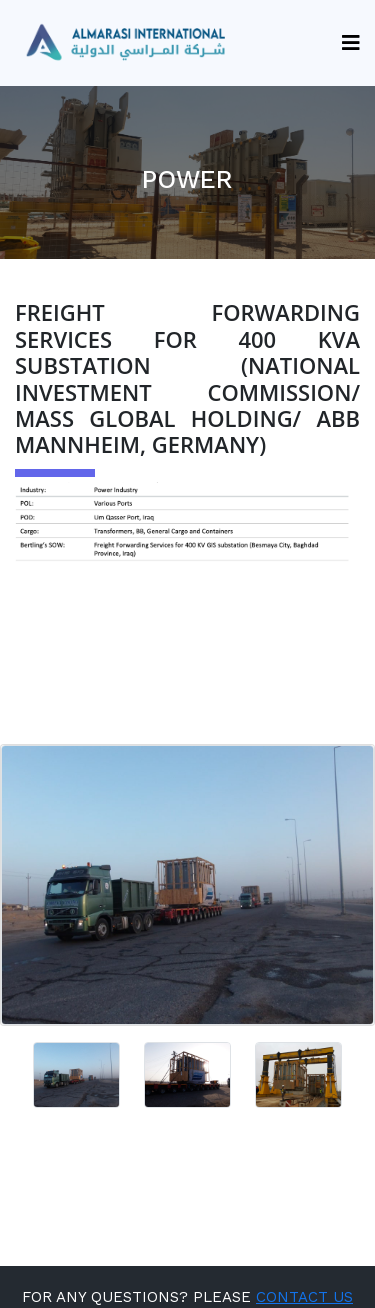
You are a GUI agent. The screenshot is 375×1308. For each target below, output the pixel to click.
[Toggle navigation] (344, 43)
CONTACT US (304, 1297)
